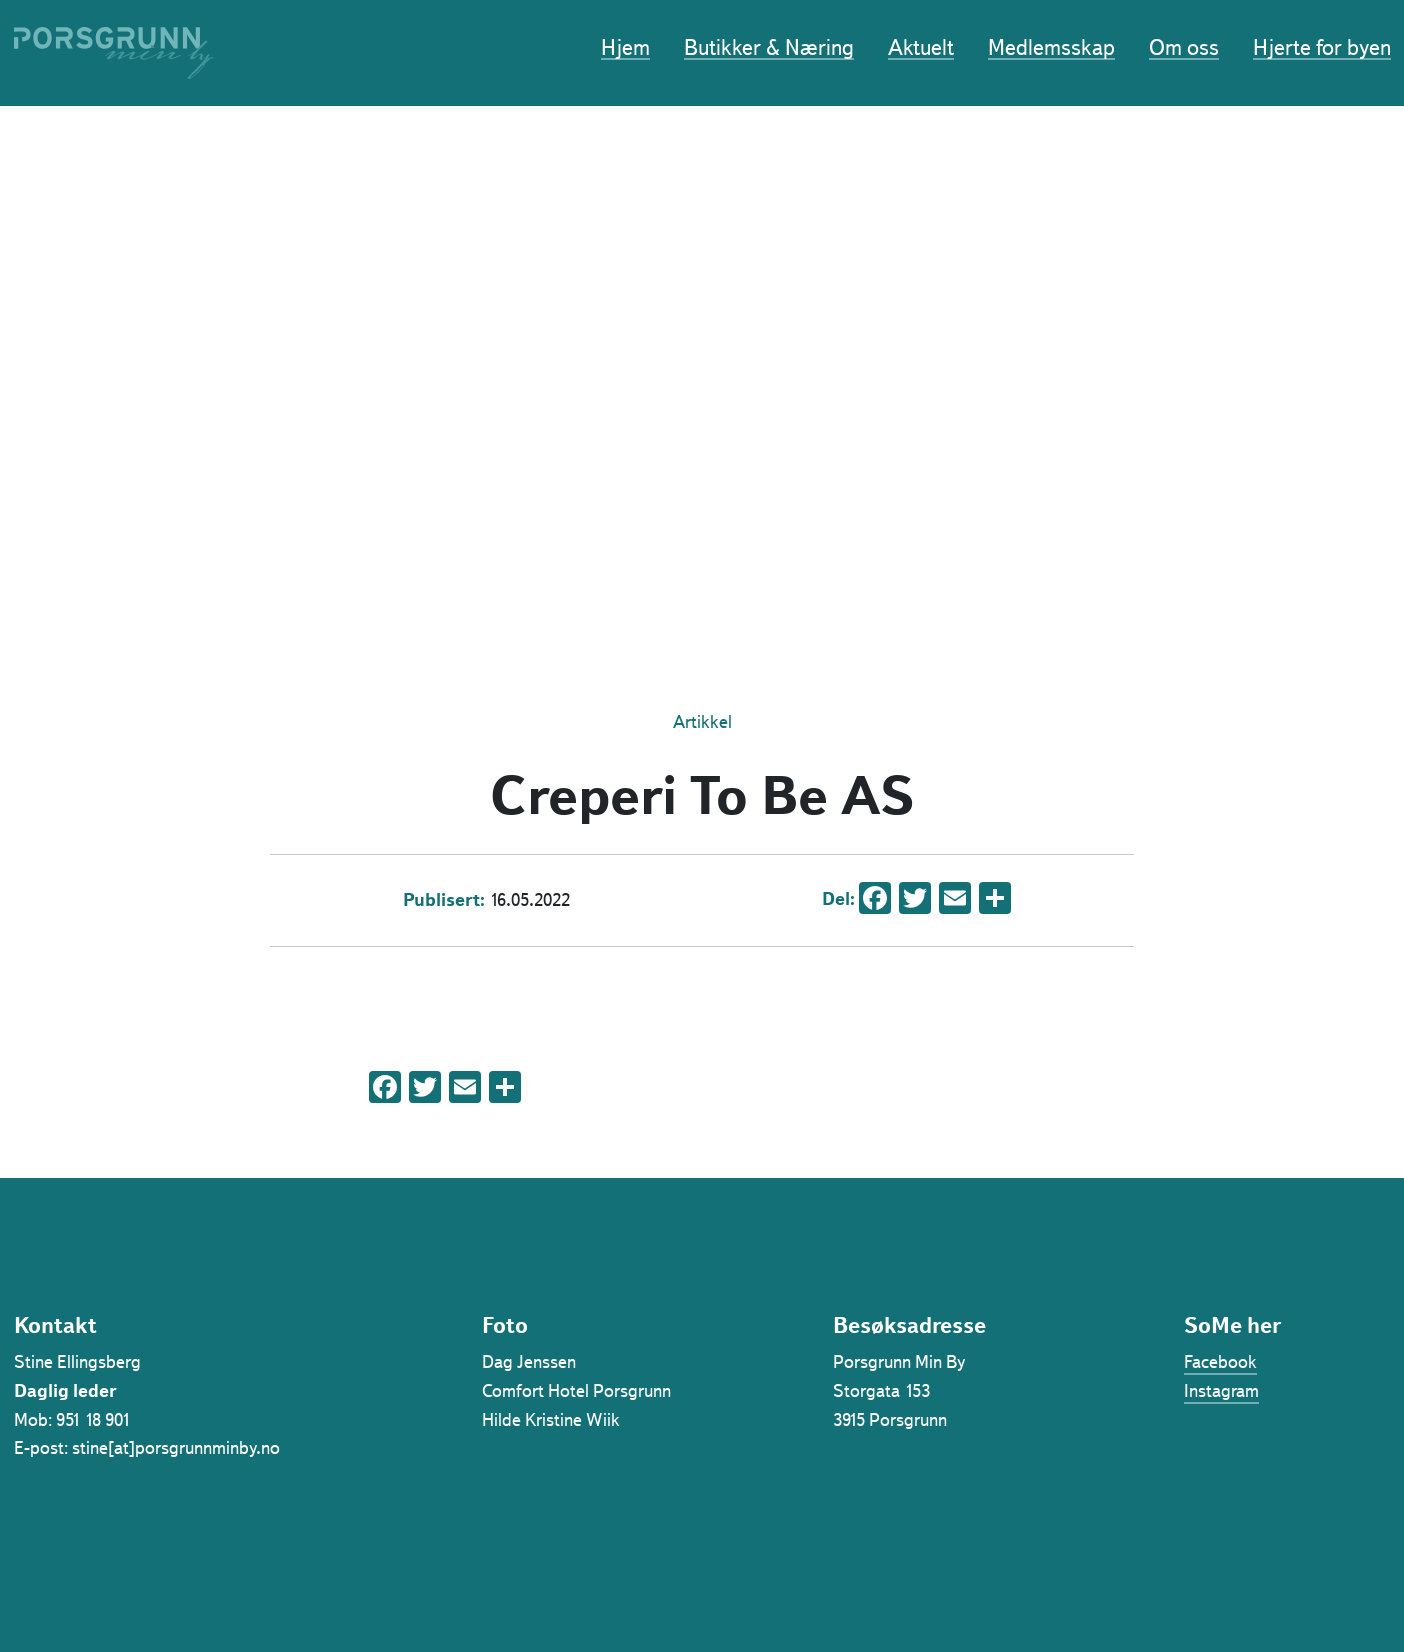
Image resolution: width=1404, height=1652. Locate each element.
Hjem (625, 49)
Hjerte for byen (1322, 49)
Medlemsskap (1051, 49)
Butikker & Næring (769, 49)
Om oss (1184, 49)
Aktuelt (921, 49)
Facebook (1220, 1362)
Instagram (1221, 1391)
